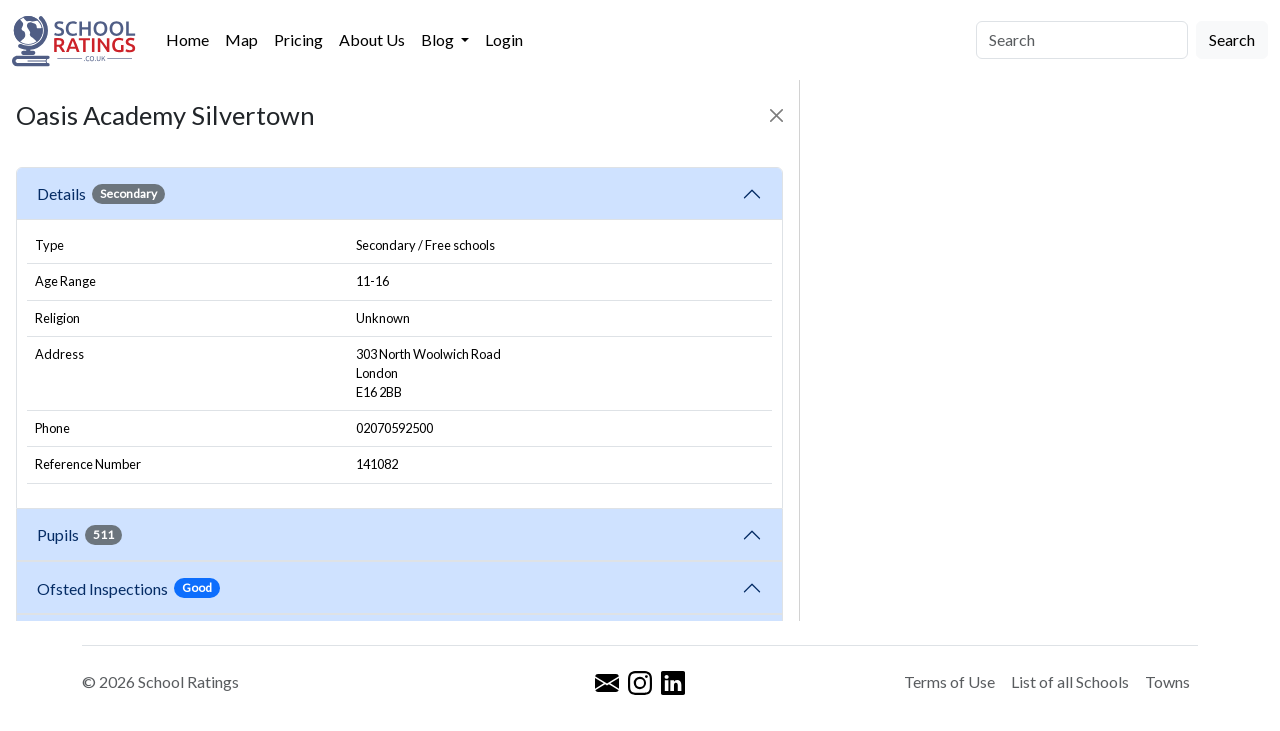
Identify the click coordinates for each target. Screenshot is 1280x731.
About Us (372, 39)
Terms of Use (949, 681)
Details (101, 194)
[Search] (1082, 40)
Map (241, 39)
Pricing (298, 39)
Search (1232, 39)
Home (187, 39)
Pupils (79, 535)
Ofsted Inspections (128, 588)
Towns (1167, 681)
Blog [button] (439, 39)
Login (504, 39)
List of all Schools (1070, 681)
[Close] (776, 115)
